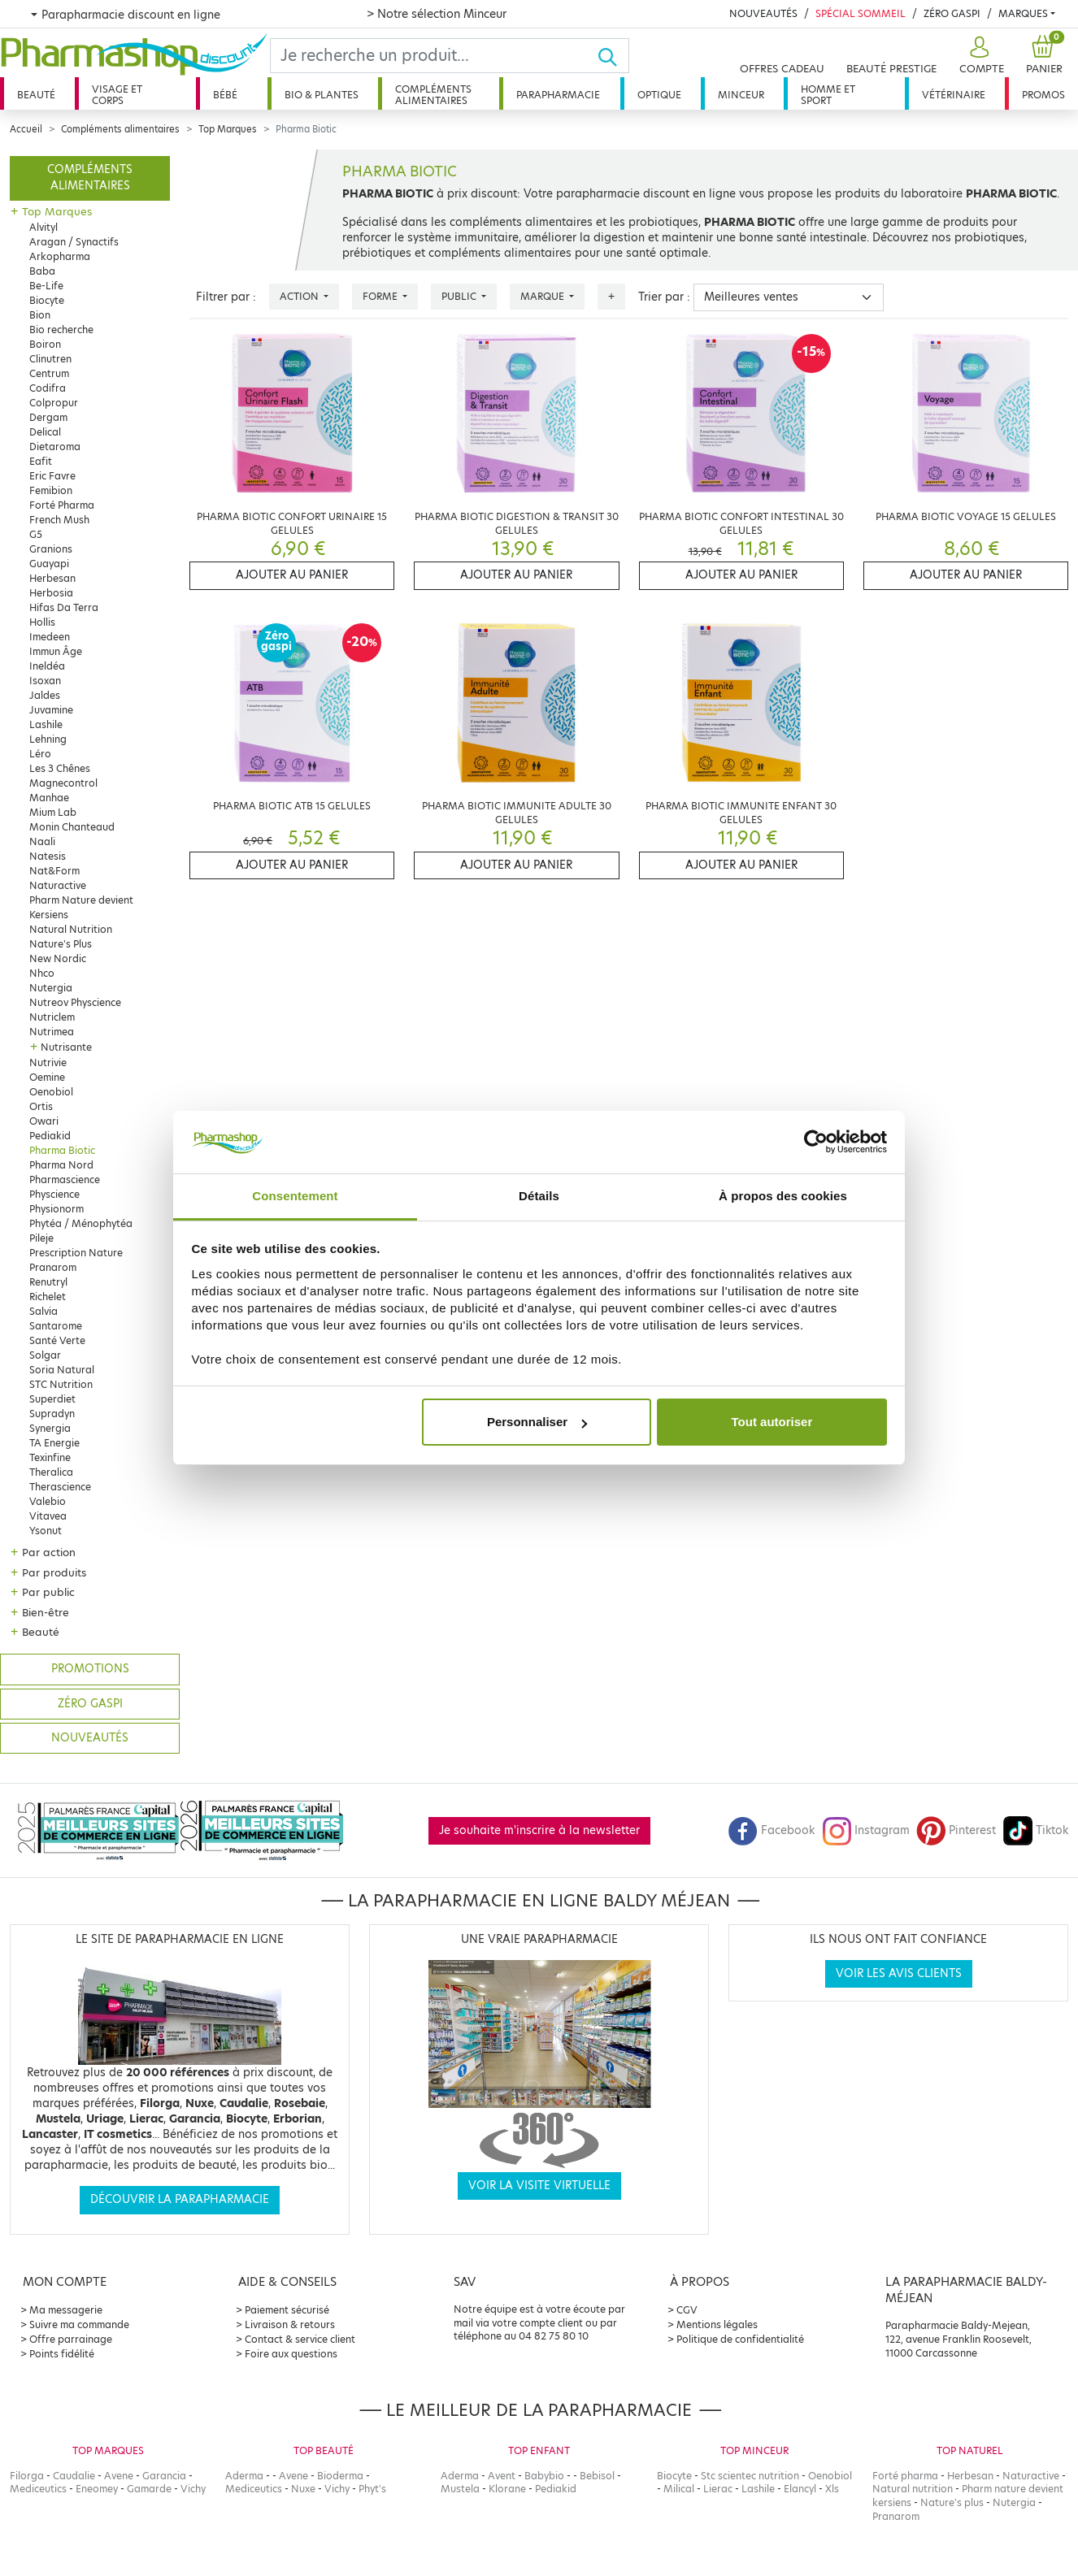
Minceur (741, 95)
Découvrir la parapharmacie (179, 2199)
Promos (1043, 95)
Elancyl (800, 2489)
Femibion (50, 490)
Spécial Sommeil (860, 13)
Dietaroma (54, 446)
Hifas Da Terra (63, 607)
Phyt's (372, 2489)
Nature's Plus (60, 944)
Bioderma (340, 2476)
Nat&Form (54, 871)
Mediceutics (38, 2489)
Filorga (27, 2476)
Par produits (54, 1572)
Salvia (43, 1311)
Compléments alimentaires (433, 94)
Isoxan (45, 680)
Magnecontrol (63, 783)
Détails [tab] (539, 1196)
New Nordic (57, 958)
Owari (44, 1121)
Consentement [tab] (294, 1196)
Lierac (717, 2489)
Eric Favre (52, 476)
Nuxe (303, 2489)
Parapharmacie (558, 95)
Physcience (54, 1194)
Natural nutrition (912, 2489)
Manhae (49, 797)
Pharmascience (64, 1179)
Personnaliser (537, 1422)
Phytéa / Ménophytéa (81, 1223)
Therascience (60, 1487)
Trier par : (664, 297)
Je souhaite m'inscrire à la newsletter (539, 1830)
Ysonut (45, 1530)
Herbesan (52, 578)
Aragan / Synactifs (74, 242)
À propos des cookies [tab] (783, 1196)
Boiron (45, 344)
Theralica (51, 1472)
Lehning (48, 739)
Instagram (866, 1830)
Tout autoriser (772, 1422)
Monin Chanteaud (72, 827)
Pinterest (956, 1830)
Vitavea (48, 1516)
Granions (50, 549)
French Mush (59, 520)
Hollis (42, 622)
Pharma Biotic (62, 1150)
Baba (42, 271)
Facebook (771, 1830)
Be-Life (46, 286)
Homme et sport (828, 94)
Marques (1023, 13)
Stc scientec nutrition (750, 2476)
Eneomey (97, 2489)
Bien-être (45, 1612)
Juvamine (51, 710)
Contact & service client (300, 2339)
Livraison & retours (290, 2324)
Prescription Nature (76, 1253)
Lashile (46, 724)
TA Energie (54, 1443)
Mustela (460, 2489)
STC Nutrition (61, 1384)
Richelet (47, 1296)
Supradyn (52, 1413)
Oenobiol (51, 1092)
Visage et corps (117, 94)
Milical (678, 2489)
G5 (35, 534)
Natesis (47, 856)
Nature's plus (952, 2502)
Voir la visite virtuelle (539, 2185)
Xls (832, 2489)
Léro (40, 754)
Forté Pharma (61, 505)
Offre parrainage (70, 2339)
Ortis (41, 1106)
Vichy (193, 2489)
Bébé (225, 95)
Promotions (90, 1668)
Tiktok (1035, 1830)
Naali (42, 841)
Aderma (244, 2476)
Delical (45, 432)
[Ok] (612, 55)
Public (460, 296)
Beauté (36, 95)
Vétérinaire (953, 95)
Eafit (40, 461)
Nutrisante (66, 1047)
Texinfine (50, 1457)
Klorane (507, 2489)
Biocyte (46, 300)
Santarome (55, 1326)
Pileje (41, 1238)
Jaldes (44, 695)
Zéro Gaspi (952, 13)
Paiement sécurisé (287, 2310)
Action (300, 296)
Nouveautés (763, 13)
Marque (543, 296)
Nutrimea (51, 1032)
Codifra (47, 388)
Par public (48, 1592)
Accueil (26, 129)
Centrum (49, 373)
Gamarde (149, 2489)
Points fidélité (61, 2354)
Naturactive (57, 885)
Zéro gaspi (90, 1703)
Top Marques (227, 129)
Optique (659, 95)
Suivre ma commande (79, 2324)
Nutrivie (48, 1062)
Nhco (41, 973)
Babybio (544, 2476)
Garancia (164, 2476)
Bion (39, 315)
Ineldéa (47, 666)
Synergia (50, 1428)
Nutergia (50, 988)
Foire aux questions (291, 2354)
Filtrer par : (226, 297)
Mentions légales (717, 2324)
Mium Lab (52, 812)
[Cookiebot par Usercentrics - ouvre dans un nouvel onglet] (816, 1142)
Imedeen (49, 637)
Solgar (45, 1355)
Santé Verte (57, 1340)
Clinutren (50, 359)
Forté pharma (905, 2476)
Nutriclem (52, 1017)
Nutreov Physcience (75, 1002)
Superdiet (52, 1399)
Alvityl (43, 227)
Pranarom (52, 1267)
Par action (49, 1552)
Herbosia (51, 593)
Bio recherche (61, 329)
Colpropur (53, 403)
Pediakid (50, 1136)
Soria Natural (61, 1370)
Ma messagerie (65, 2310)
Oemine (47, 1077)
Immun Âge (55, 651)
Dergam (48, 417)
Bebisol (597, 2476)
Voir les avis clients (899, 1973)
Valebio (47, 1501)
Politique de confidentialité (740, 2339)
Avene (118, 2476)
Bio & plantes (322, 95)
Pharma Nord (61, 1165)
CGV (687, 2310)
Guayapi (49, 563)
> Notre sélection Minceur (436, 14)
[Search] (434, 55)
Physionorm (56, 1209)
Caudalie (74, 2476)
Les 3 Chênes (59, 768)
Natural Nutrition (70, 929)
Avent (501, 2476)
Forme (381, 296)
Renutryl (48, 1282)
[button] (979, 55)
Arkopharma (59, 256)
